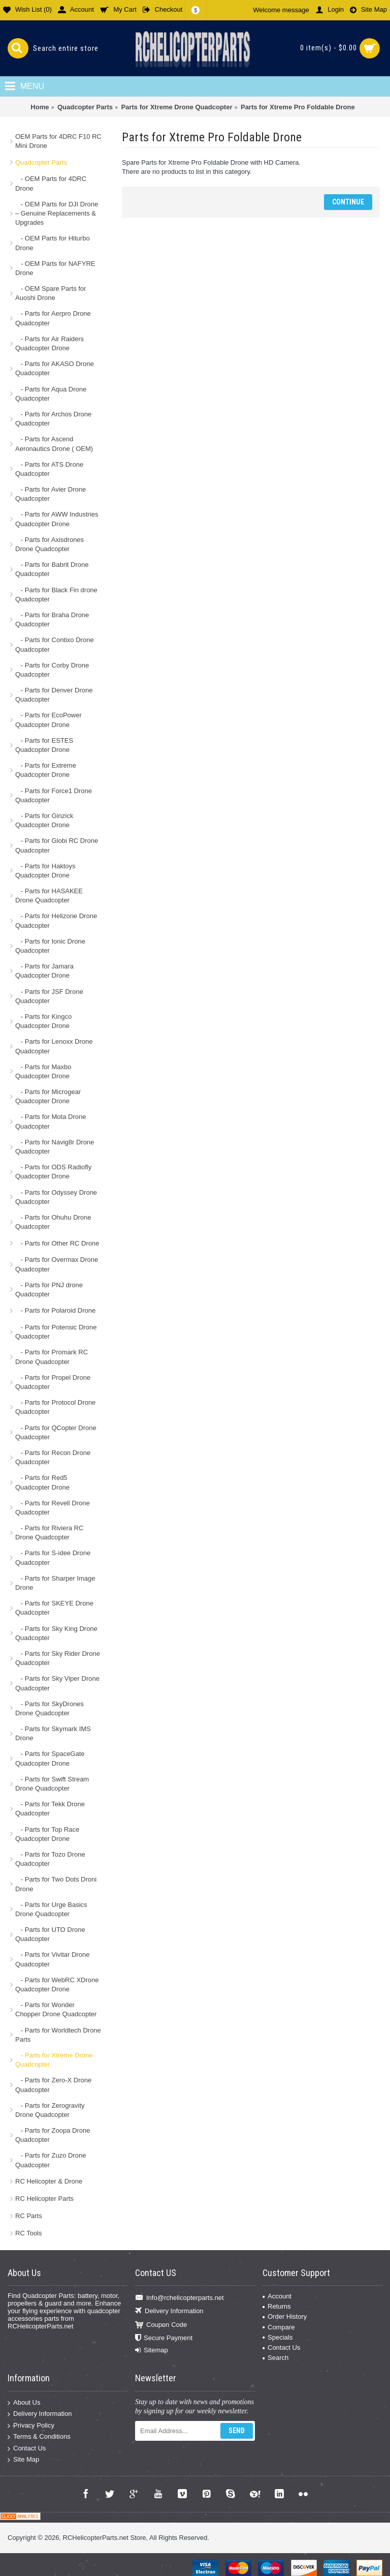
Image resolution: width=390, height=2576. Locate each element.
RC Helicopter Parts (44, 2198)
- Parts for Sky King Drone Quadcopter (56, 1633)
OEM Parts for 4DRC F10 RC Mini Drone (58, 141)
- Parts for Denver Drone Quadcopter (53, 694)
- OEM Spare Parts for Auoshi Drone (50, 293)
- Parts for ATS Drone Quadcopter (49, 469)
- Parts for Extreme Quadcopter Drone (45, 770)
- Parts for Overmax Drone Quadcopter (56, 1264)
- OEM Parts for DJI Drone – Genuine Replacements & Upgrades (56, 213)
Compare (279, 2327)
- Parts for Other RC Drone (57, 1243)
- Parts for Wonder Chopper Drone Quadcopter (55, 2009)
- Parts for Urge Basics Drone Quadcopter (51, 1909)
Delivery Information (169, 2311)
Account (277, 2296)
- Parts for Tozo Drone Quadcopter (50, 1859)
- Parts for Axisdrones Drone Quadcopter (49, 544)
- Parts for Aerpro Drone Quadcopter (53, 318)
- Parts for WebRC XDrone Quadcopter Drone (57, 1984)
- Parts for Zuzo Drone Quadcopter (50, 2159)
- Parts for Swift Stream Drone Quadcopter (52, 1783)
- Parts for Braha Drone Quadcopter (52, 619)
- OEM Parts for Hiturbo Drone (52, 242)
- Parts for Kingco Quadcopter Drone (43, 1021)
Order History (285, 2316)
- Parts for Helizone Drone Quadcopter (56, 920)
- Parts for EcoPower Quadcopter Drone (48, 719)
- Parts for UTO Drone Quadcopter (50, 1934)
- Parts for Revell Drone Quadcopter (52, 1507)
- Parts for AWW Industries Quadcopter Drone (57, 518)
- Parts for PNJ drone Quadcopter (49, 1289)
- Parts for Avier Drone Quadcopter (50, 494)
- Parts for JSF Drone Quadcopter (49, 996)
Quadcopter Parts (41, 162)
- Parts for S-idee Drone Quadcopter (52, 1557)
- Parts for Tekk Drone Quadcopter (50, 1808)
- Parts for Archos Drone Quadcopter (53, 418)
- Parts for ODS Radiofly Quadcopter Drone (53, 1171)
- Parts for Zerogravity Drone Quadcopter (50, 2110)
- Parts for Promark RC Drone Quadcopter (51, 1356)
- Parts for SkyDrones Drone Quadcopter (49, 1708)
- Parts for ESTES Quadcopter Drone (44, 745)
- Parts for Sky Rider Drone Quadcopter (57, 1658)
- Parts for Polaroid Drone (55, 1310)
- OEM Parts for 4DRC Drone (50, 183)
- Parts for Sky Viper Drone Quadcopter (57, 1683)
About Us (24, 2402)
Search (275, 2357)
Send (237, 2431)
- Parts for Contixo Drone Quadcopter (54, 644)
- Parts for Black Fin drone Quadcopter (56, 594)
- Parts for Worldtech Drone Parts (58, 2034)
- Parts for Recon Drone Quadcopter (52, 1457)
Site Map (23, 2460)
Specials (277, 2337)
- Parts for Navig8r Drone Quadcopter (54, 1146)
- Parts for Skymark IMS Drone (53, 1733)
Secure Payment (163, 2338)
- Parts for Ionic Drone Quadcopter (50, 945)
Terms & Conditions (39, 2437)
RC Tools (28, 2233)
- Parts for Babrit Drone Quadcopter (52, 569)
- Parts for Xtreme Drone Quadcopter (53, 2059)
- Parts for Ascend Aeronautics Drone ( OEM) (54, 443)
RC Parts (28, 2216)
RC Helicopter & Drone (48, 2181)
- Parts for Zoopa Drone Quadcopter (52, 2135)
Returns (277, 2306)
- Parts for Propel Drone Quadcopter (52, 1382)
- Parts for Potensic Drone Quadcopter (55, 1331)
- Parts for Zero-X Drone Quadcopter (53, 2084)
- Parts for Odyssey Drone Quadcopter (56, 1197)
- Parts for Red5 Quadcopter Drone (42, 1482)
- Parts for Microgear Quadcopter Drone (48, 1096)
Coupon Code (161, 2324)
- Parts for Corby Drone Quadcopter (52, 669)
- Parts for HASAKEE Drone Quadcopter (49, 895)
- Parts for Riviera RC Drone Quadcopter (49, 1532)
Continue (348, 202)
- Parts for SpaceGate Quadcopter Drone (50, 1758)
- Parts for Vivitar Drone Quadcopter (52, 1959)
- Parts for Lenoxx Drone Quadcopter (53, 1046)
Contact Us (281, 2347)
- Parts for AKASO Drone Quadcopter (54, 368)
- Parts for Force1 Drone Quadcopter (53, 795)
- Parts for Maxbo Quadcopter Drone (43, 1071)
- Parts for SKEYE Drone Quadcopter (54, 1607)
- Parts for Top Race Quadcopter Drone (47, 1834)
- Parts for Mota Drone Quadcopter (50, 1121)
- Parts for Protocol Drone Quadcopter (55, 1407)
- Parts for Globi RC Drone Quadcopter (56, 845)
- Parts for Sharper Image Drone (55, 1582)
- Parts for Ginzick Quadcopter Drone (44, 820)
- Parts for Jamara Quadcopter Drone (44, 970)
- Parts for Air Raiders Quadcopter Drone (49, 343)
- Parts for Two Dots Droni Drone (55, 1883)
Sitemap (151, 2350)
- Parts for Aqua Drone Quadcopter (50, 393)
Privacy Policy (31, 2425)
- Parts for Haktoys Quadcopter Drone (45, 870)
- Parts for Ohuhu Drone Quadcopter (53, 1222)
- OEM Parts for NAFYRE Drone (55, 268)
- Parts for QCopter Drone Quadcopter (55, 1432)
